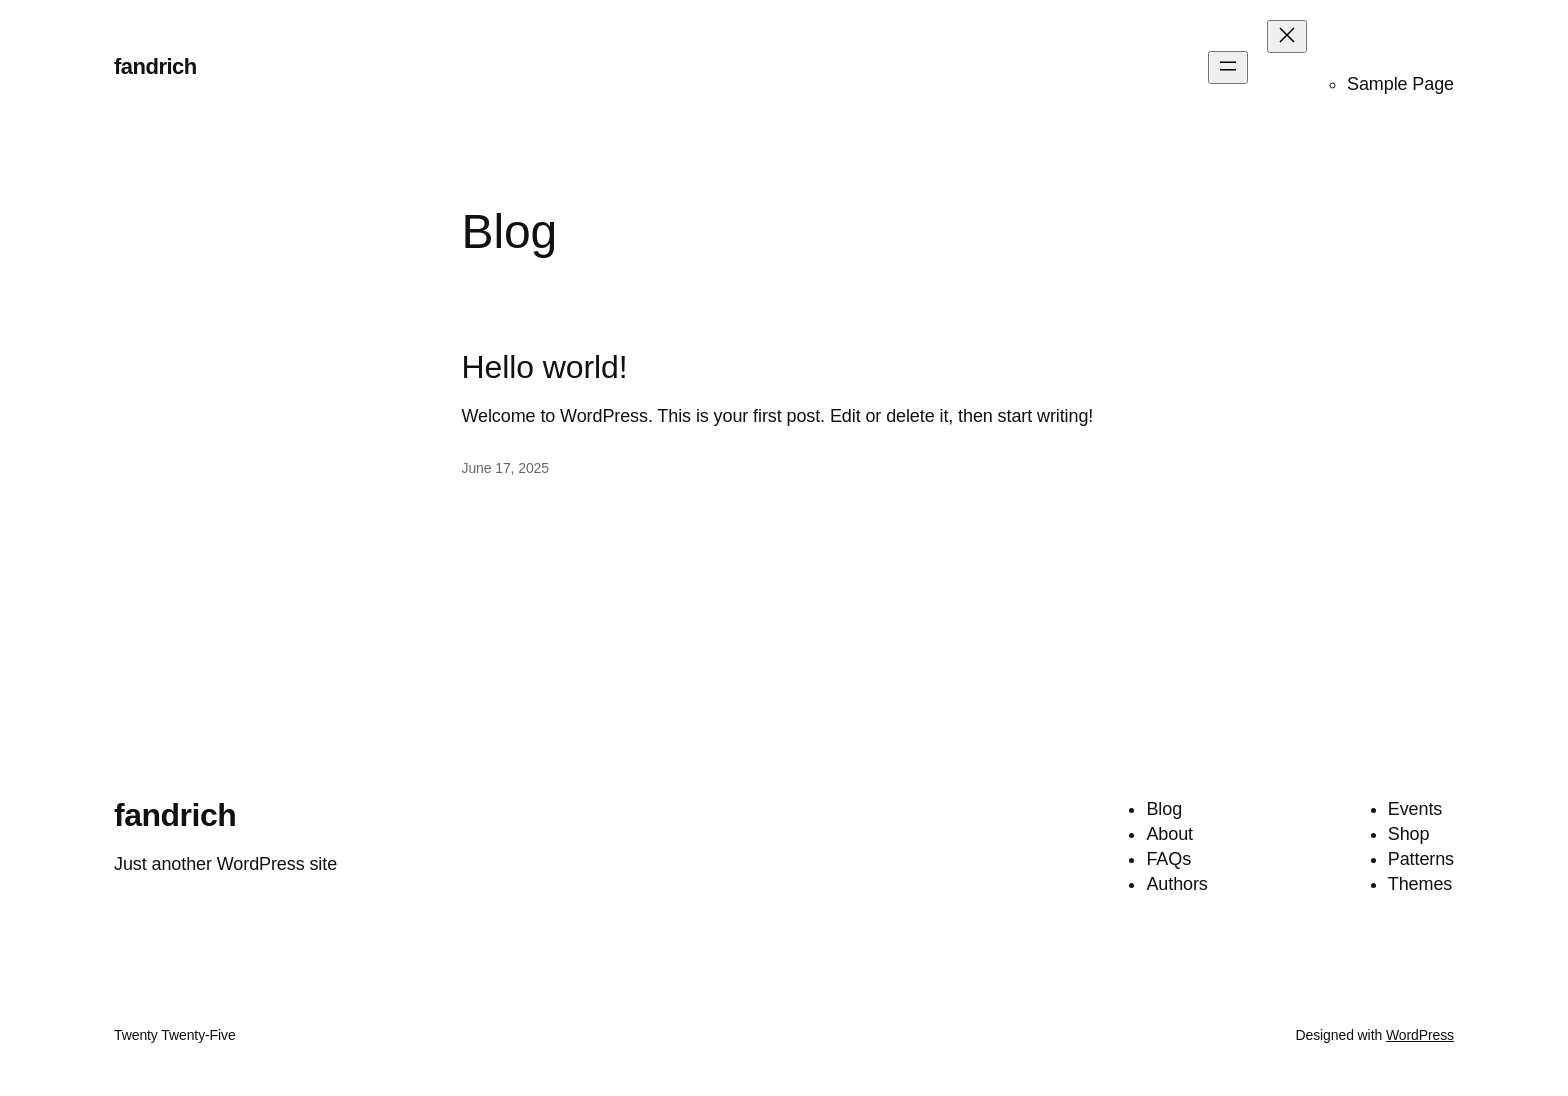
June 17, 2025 (505, 468)
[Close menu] (1287, 36)
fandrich (155, 66)
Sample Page (1400, 84)
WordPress (1420, 1035)
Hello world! (545, 367)
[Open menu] (1228, 67)
